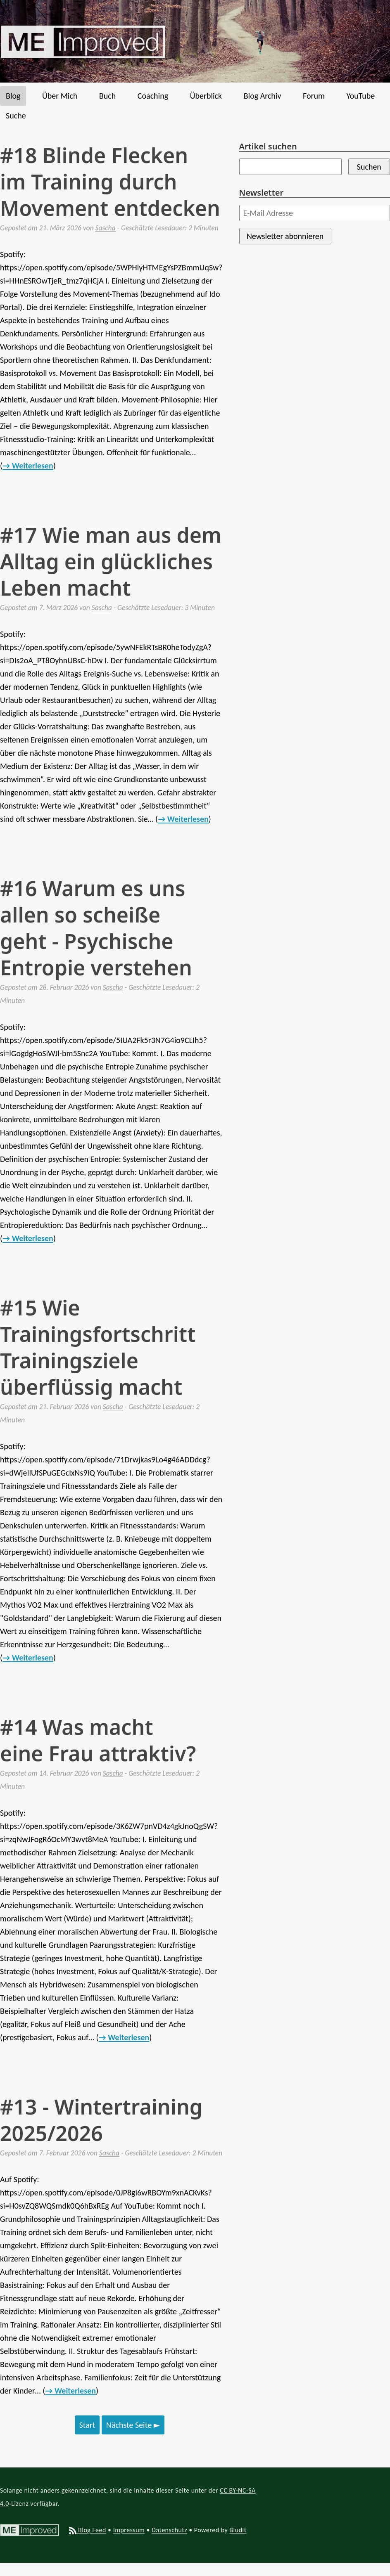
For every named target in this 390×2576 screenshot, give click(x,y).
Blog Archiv (262, 96)
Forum (314, 96)
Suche (16, 116)
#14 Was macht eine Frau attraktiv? (98, 1740)
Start (87, 2425)
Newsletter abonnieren (285, 236)
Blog (13, 96)
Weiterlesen (32, 466)
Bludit (237, 2530)
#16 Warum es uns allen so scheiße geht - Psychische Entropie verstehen (96, 928)
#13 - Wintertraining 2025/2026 (101, 2120)
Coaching (153, 96)
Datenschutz (169, 2530)
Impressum (129, 2530)
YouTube (360, 96)
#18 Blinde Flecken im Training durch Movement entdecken (110, 181)
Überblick (206, 96)
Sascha (105, 227)
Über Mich (59, 96)
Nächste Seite (133, 2425)
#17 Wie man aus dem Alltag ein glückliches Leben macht (110, 561)
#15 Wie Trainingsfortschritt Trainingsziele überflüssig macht (97, 1347)
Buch (107, 96)
